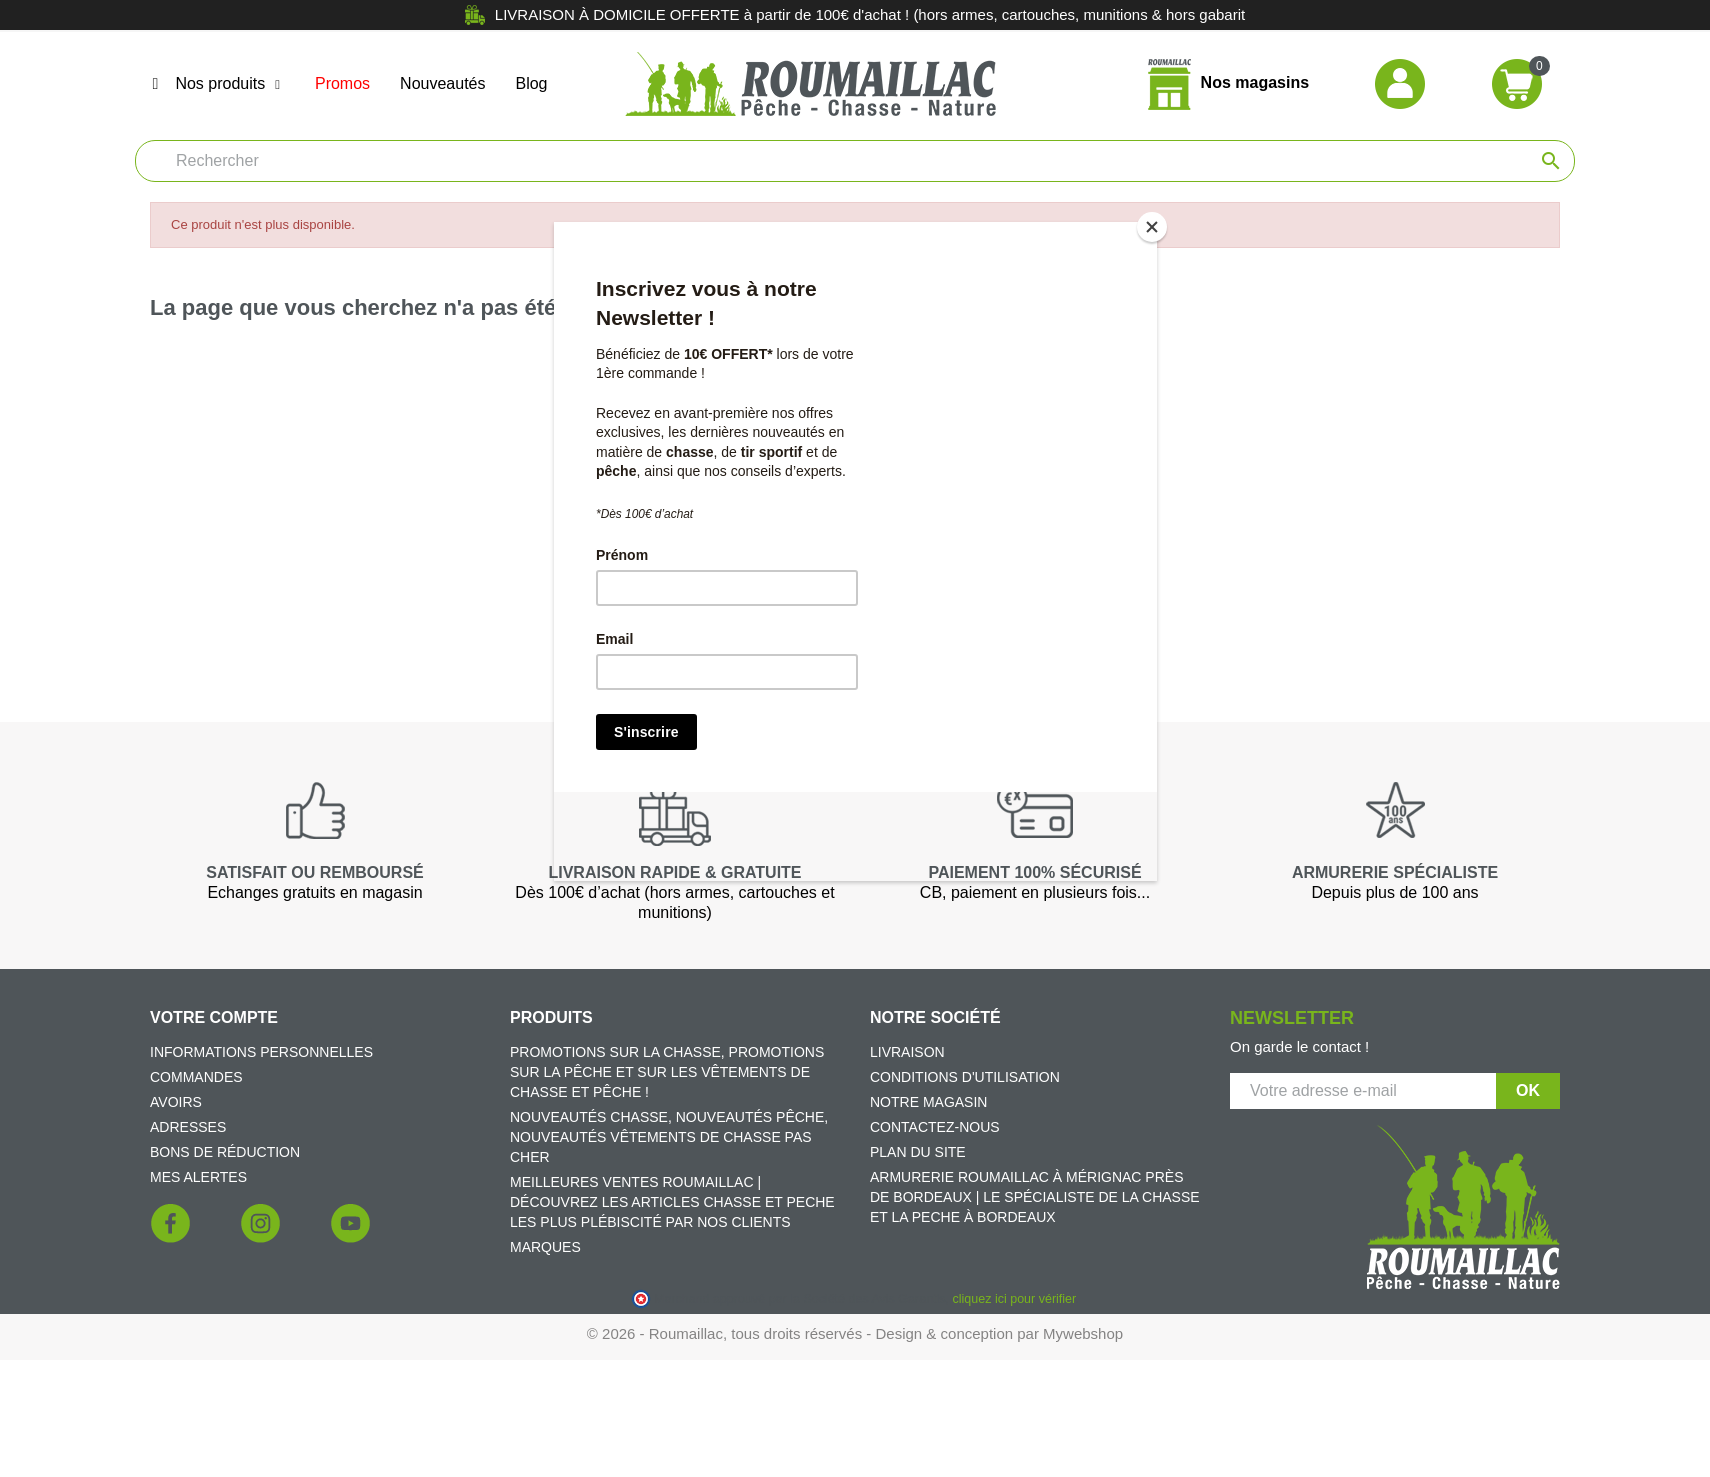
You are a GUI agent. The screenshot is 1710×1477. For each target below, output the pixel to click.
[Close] (1152, 227)
